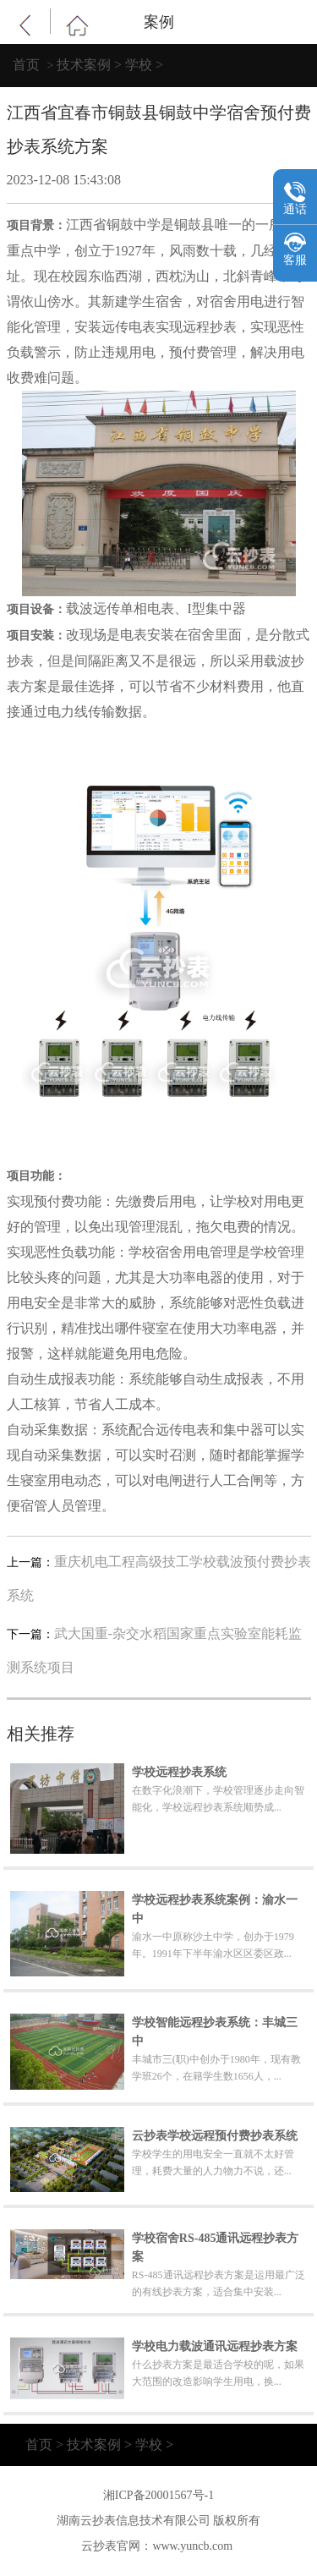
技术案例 (84, 65)
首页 (26, 65)
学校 (138, 65)
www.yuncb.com (192, 2546)
